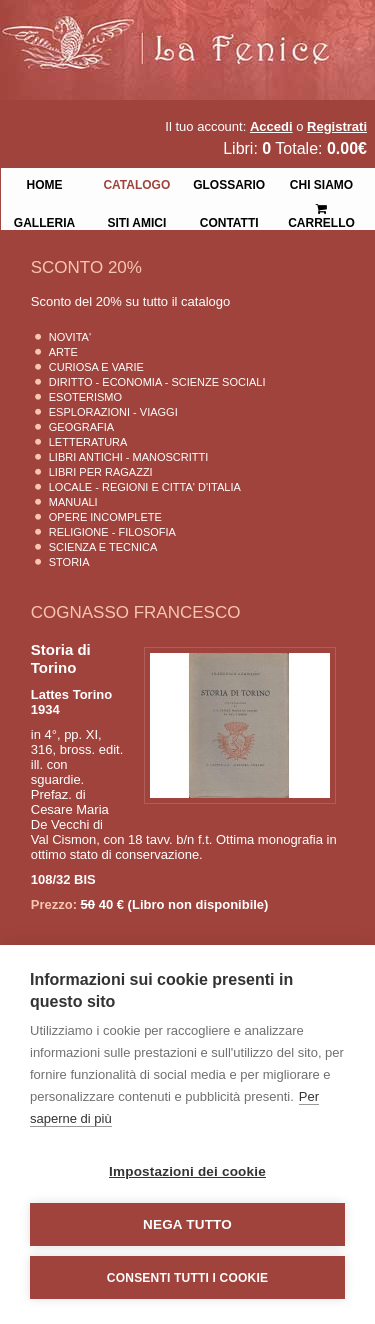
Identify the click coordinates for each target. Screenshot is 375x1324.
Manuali (73, 502)
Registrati (337, 126)
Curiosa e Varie (96, 367)
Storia (69, 562)
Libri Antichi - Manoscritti (129, 457)
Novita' (70, 337)
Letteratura (88, 442)
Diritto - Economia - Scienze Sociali (157, 382)
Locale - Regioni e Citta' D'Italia (145, 487)
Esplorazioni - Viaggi (113, 412)
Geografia (81, 427)
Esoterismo (85, 397)
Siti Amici (136, 221)
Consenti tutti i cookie (187, 1278)
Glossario (229, 183)
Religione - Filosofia (112, 532)
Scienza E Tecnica (103, 547)
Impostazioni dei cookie (187, 1171)
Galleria (44, 221)
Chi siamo (321, 183)
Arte (63, 352)
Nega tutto (187, 1224)
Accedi (271, 126)
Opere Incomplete (105, 517)
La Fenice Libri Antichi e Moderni (175, 30)
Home (44, 183)
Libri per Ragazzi (101, 472)
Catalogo (136, 183)
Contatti (229, 221)
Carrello (321, 207)
